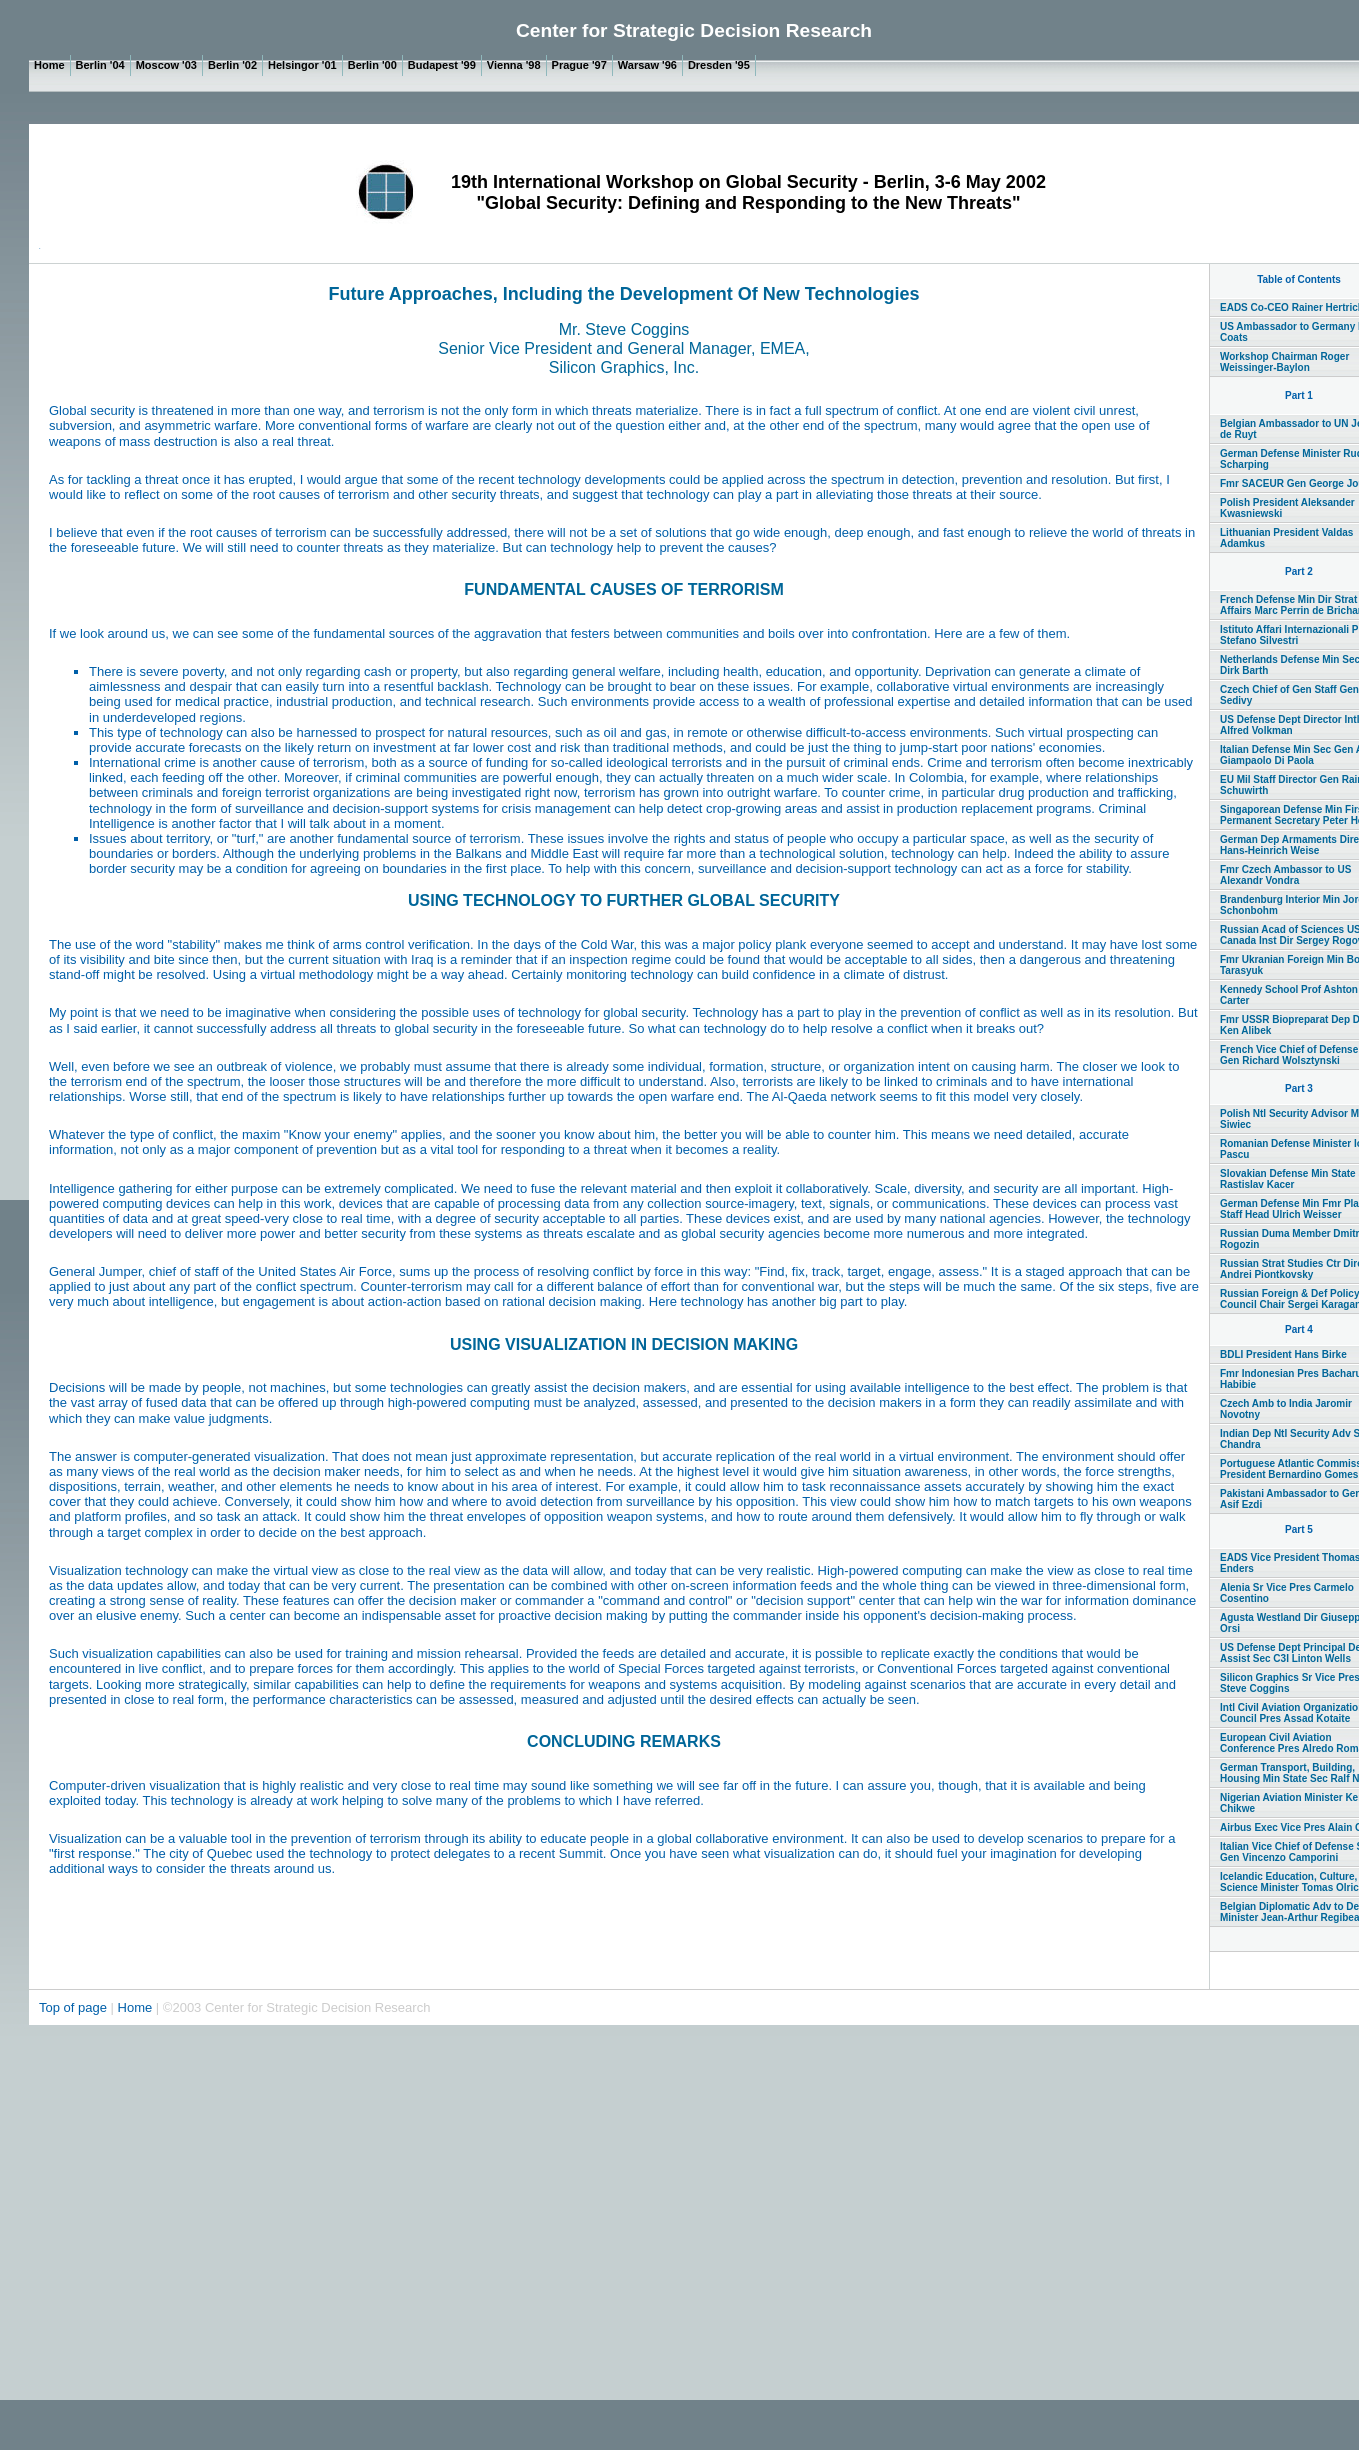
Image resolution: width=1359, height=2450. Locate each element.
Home (135, 2007)
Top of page (75, 2007)
